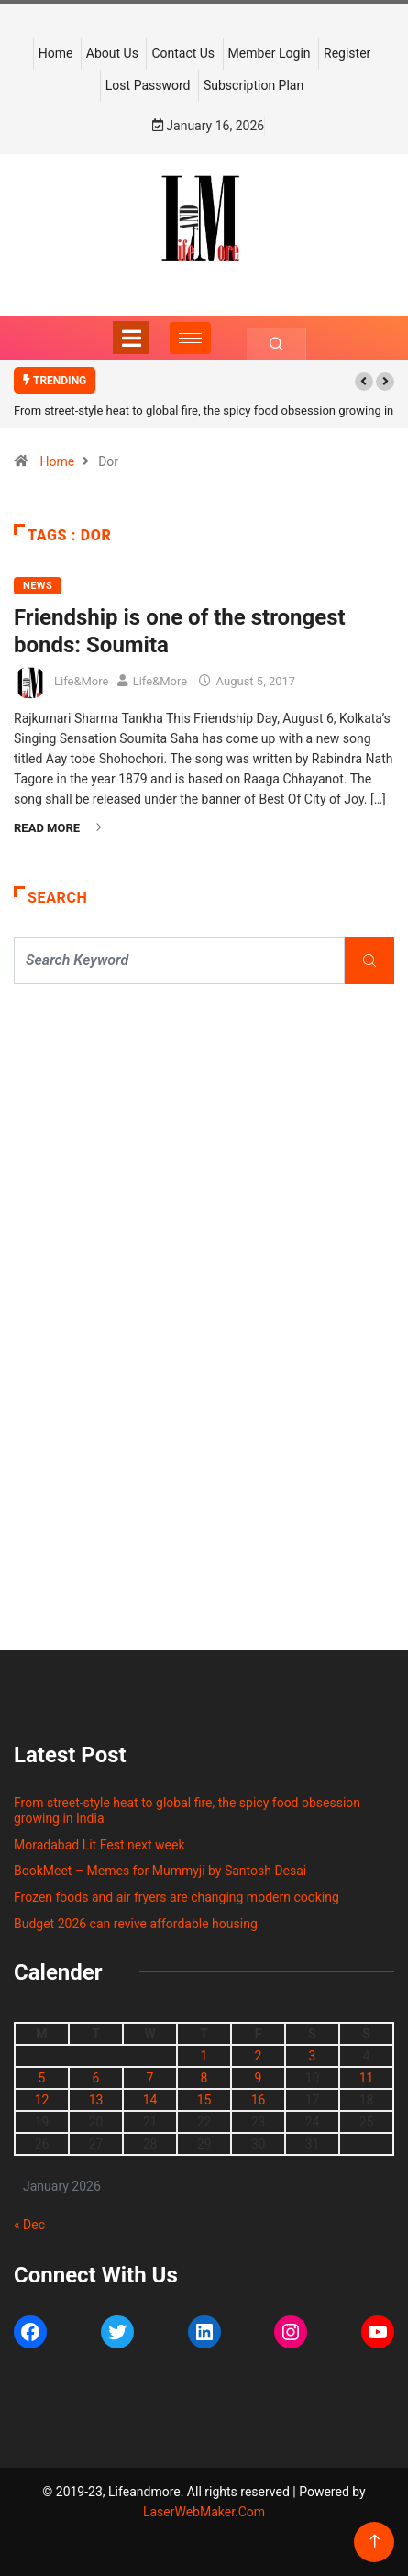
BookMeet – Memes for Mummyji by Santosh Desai (160, 1870)
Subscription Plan (253, 85)
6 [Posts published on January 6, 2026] (96, 2078)
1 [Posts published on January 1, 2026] (204, 2056)
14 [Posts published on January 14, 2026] (150, 2100)
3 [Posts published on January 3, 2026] (312, 2056)
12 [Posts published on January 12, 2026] (42, 2100)
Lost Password (148, 85)
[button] (364, 381)
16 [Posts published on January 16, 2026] (258, 2100)
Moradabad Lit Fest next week (99, 1845)
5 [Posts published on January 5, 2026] (42, 2078)
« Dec (29, 2224)
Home (56, 53)
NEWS (37, 586)
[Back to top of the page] (374, 2541)
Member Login (269, 53)
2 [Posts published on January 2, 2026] (258, 2056)
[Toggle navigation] (131, 337)
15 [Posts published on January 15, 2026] (204, 2100)
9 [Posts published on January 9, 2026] (258, 2078)
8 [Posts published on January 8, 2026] (204, 2078)
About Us (112, 53)
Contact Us (183, 53)
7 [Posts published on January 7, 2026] (150, 2078)
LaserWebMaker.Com (204, 2511)
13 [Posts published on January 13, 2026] (96, 2100)
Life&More (81, 681)
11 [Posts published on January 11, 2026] (366, 2078)
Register (347, 53)
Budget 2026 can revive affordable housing (136, 1923)
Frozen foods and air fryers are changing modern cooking (176, 1897)
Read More (57, 828)
